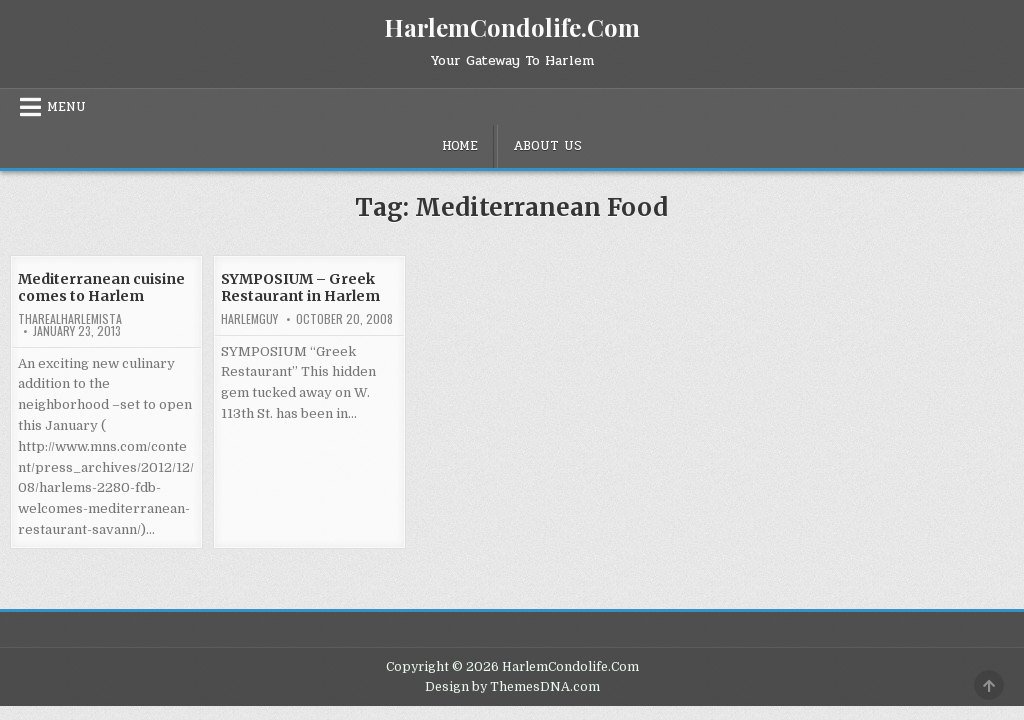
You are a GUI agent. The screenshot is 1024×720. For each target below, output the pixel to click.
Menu (66, 107)
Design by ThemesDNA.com (512, 687)
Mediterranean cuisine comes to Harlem (101, 287)
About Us (547, 146)
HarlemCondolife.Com (512, 27)
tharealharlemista (70, 319)
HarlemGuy (249, 319)
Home (460, 146)
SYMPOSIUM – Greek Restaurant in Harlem (300, 287)
